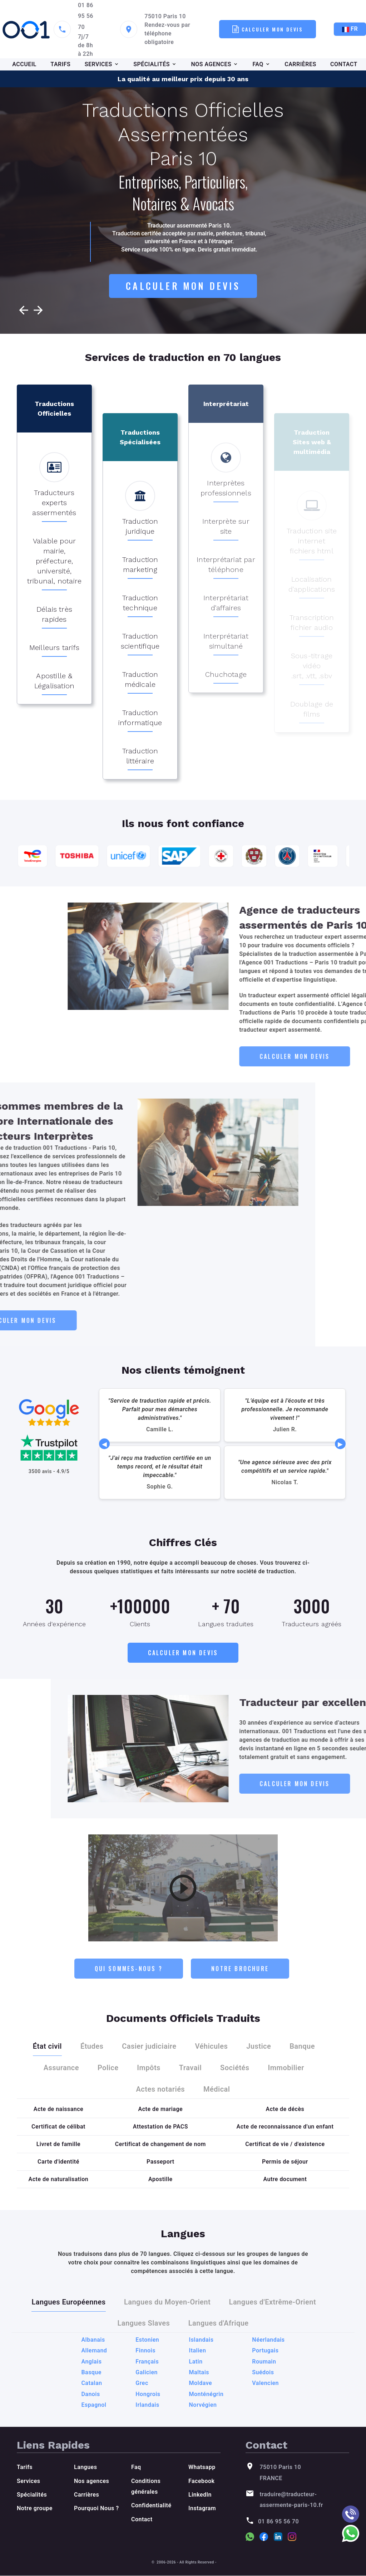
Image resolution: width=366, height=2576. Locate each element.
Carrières (86, 2495)
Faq (136, 2467)
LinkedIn (200, 2495)
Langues (85, 2467)
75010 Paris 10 (165, 16)
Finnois (145, 2427)
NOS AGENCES (211, 64)
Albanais (93, 2416)
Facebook (201, 2481)
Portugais (265, 2427)
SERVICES (98, 64)
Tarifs (25, 2467)
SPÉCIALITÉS (151, 64)
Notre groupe (35, 2509)
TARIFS (60, 64)
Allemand (94, 2427)
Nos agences (91, 2481)
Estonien (147, 2416)
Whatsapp (202, 2467)
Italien (197, 2427)
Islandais (201, 2416)
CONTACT (343, 64)
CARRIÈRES (300, 64)
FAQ (257, 64)
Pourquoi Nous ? (96, 2509)
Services (28, 2481)
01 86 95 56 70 (85, 16)
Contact (142, 2519)
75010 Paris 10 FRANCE (280, 2473)
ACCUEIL (24, 64)
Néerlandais (268, 2416)
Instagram (202, 2509)
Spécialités (32, 2495)
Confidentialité (151, 2506)
